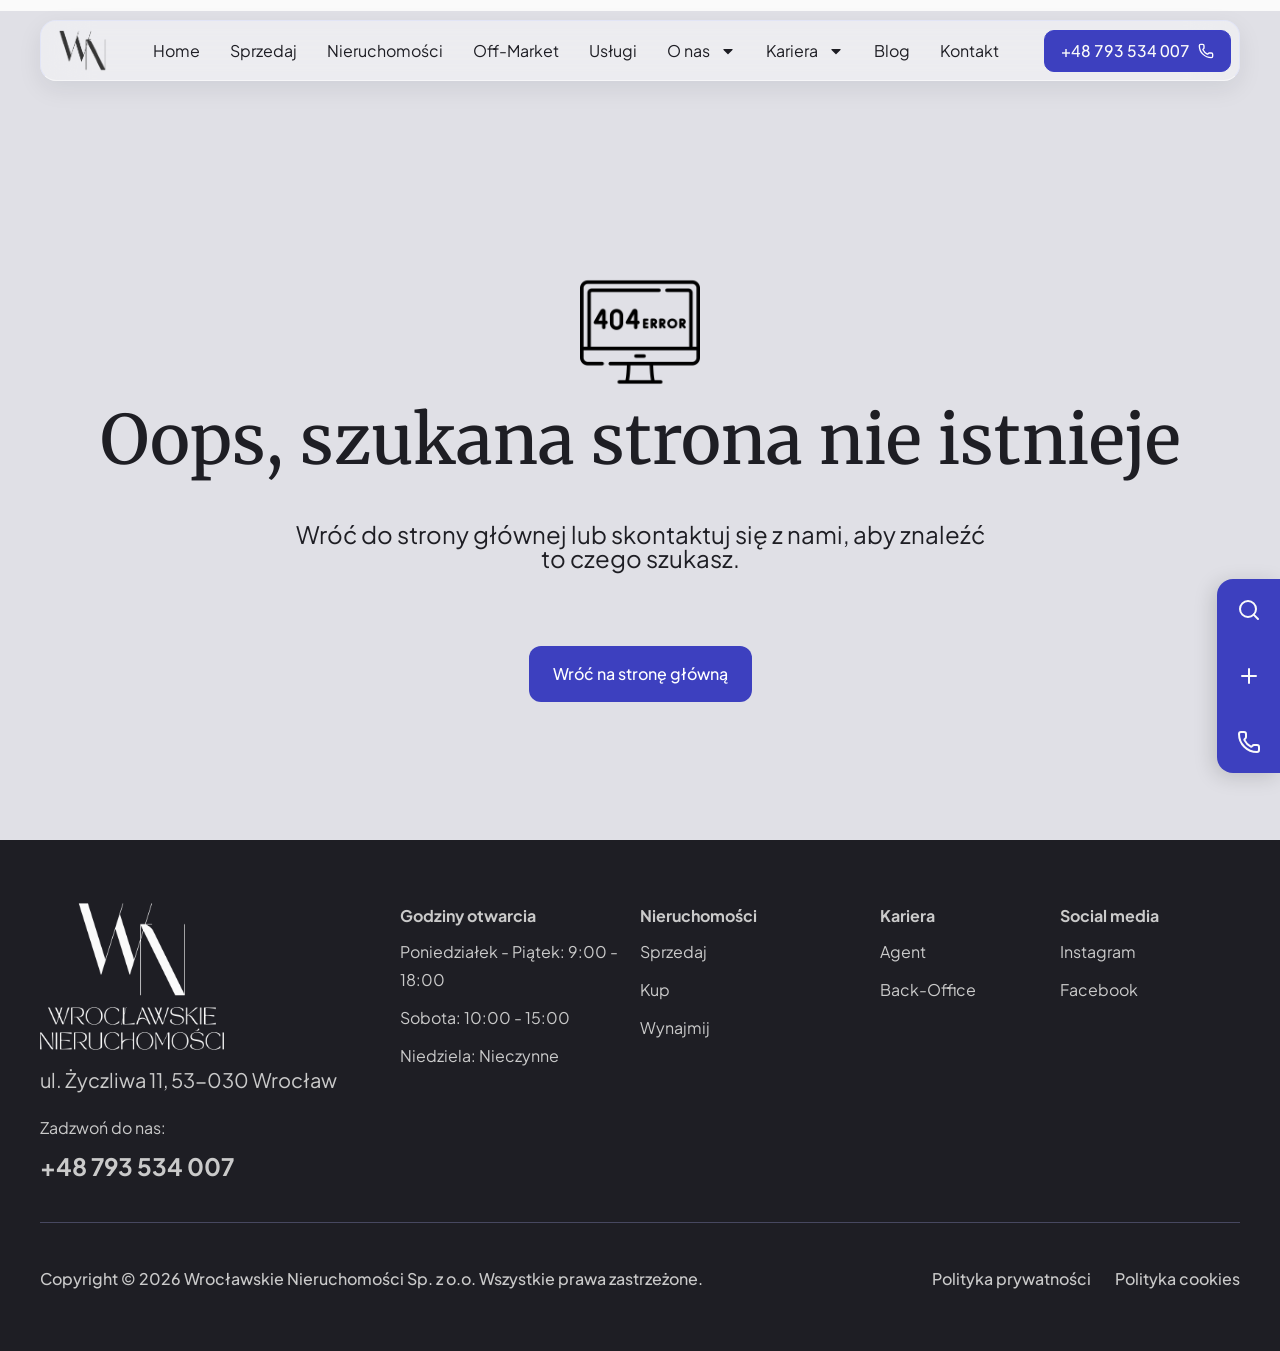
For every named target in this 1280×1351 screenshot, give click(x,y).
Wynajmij (675, 1027)
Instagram (1098, 951)
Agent (903, 951)
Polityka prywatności (1011, 1278)
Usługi (613, 50)
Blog (892, 50)
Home (176, 50)
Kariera (805, 51)
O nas (701, 51)
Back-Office (928, 989)
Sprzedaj (263, 50)
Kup (655, 989)
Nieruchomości (385, 50)
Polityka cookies (1177, 1278)
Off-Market (516, 50)
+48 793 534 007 (137, 1166)
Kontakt (969, 50)
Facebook (1099, 989)
